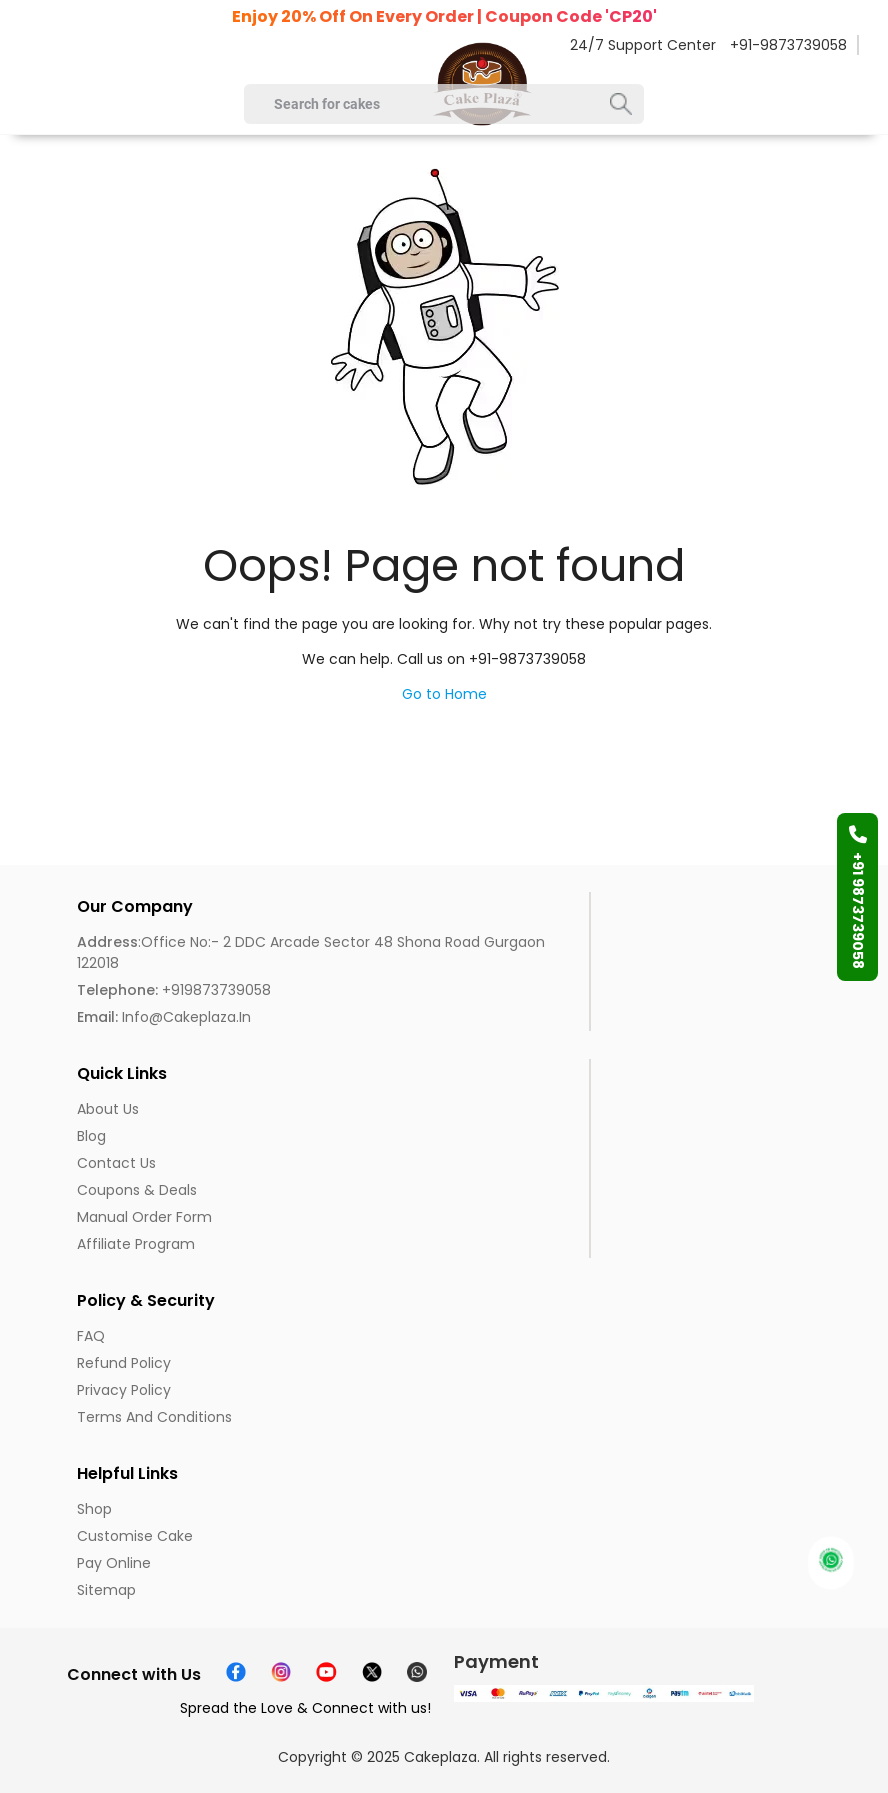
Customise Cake (135, 1536)
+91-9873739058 (788, 45)
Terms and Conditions (154, 1417)
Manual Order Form (144, 1217)
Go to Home (444, 694)
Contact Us (116, 1163)
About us (108, 1109)
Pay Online (114, 1563)
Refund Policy (124, 1363)
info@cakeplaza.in (164, 1017)
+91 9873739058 (858, 897)
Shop (94, 1509)
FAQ (91, 1336)
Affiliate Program (136, 1244)
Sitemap (106, 1590)
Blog (91, 1136)
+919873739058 (174, 990)
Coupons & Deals (137, 1190)
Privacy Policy (124, 1390)
